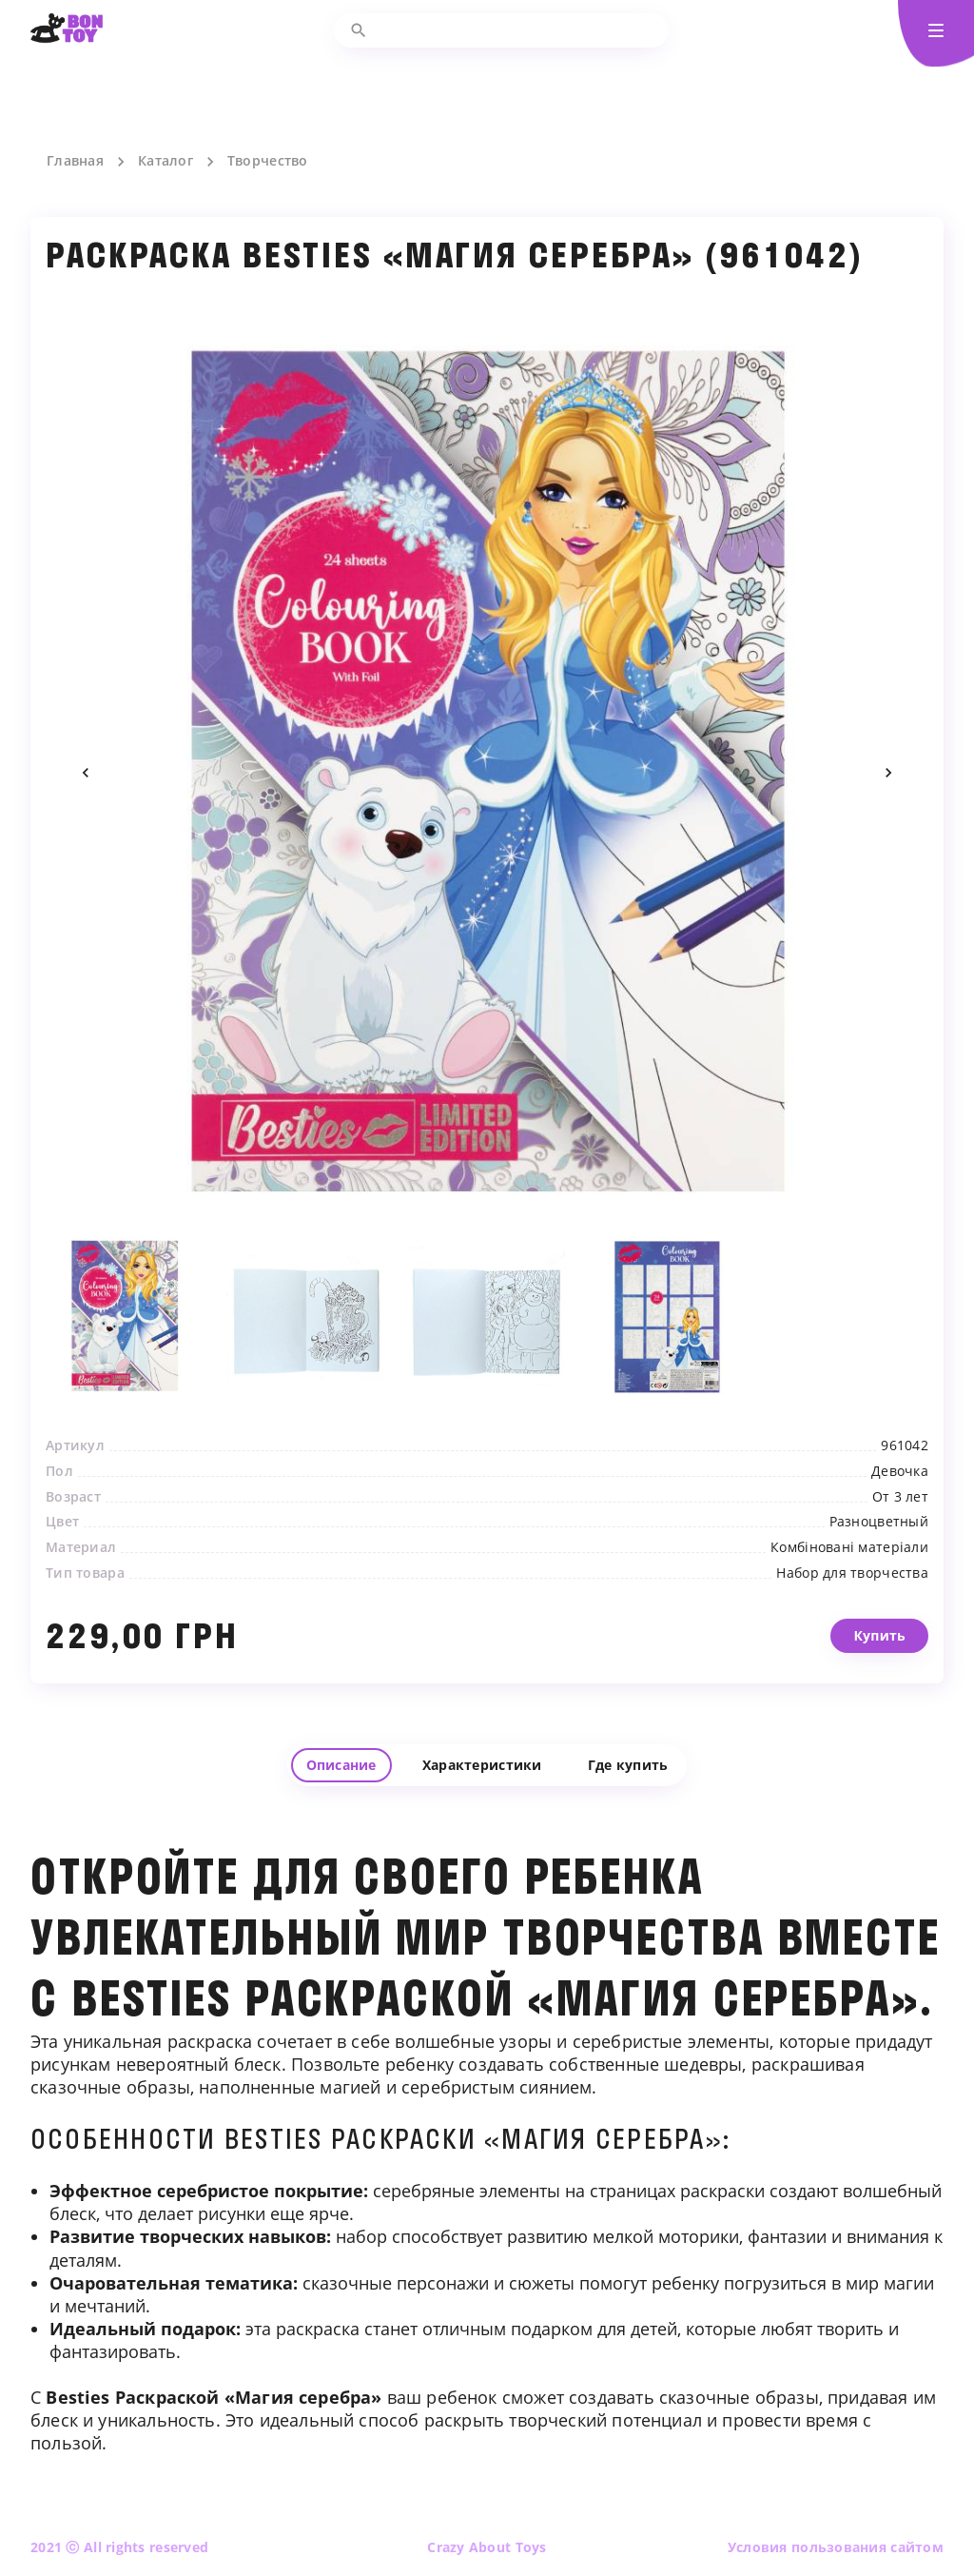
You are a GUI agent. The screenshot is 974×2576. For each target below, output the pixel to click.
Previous (85, 772)
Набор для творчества (852, 1618)
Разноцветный (878, 1568)
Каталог (165, 160)
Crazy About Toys (486, 2547)
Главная (75, 160)
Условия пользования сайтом (836, 2547)
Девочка (899, 1516)
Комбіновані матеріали (849, 1594)
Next (888, 772)
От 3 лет (900, 1542)
